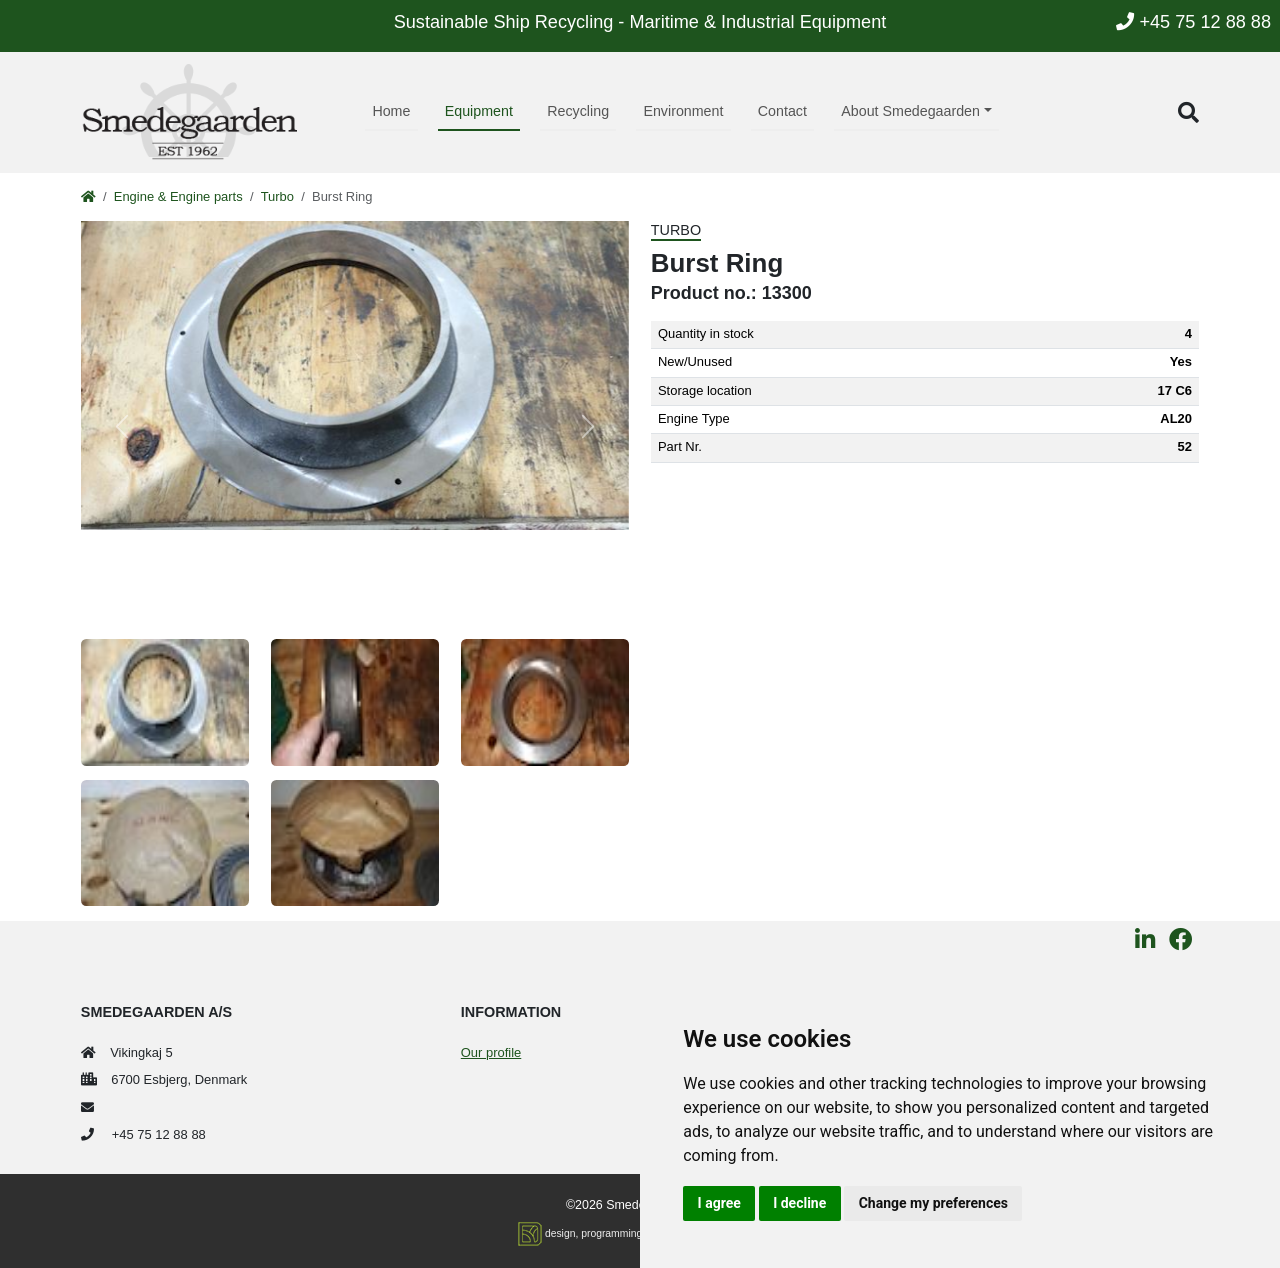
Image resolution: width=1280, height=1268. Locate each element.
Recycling (578, 111)
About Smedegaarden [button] (910, 111)
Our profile (491, 1052)
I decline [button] (799, 1203)
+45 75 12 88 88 (1193, 22)
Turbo (277, 196)
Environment (683, 111)
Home (391, 111)
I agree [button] (719, 1203)
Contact (782, 111)
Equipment (479, 111)
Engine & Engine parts (178, 196)
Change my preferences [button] (933, 1203)
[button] (1188, 112)
